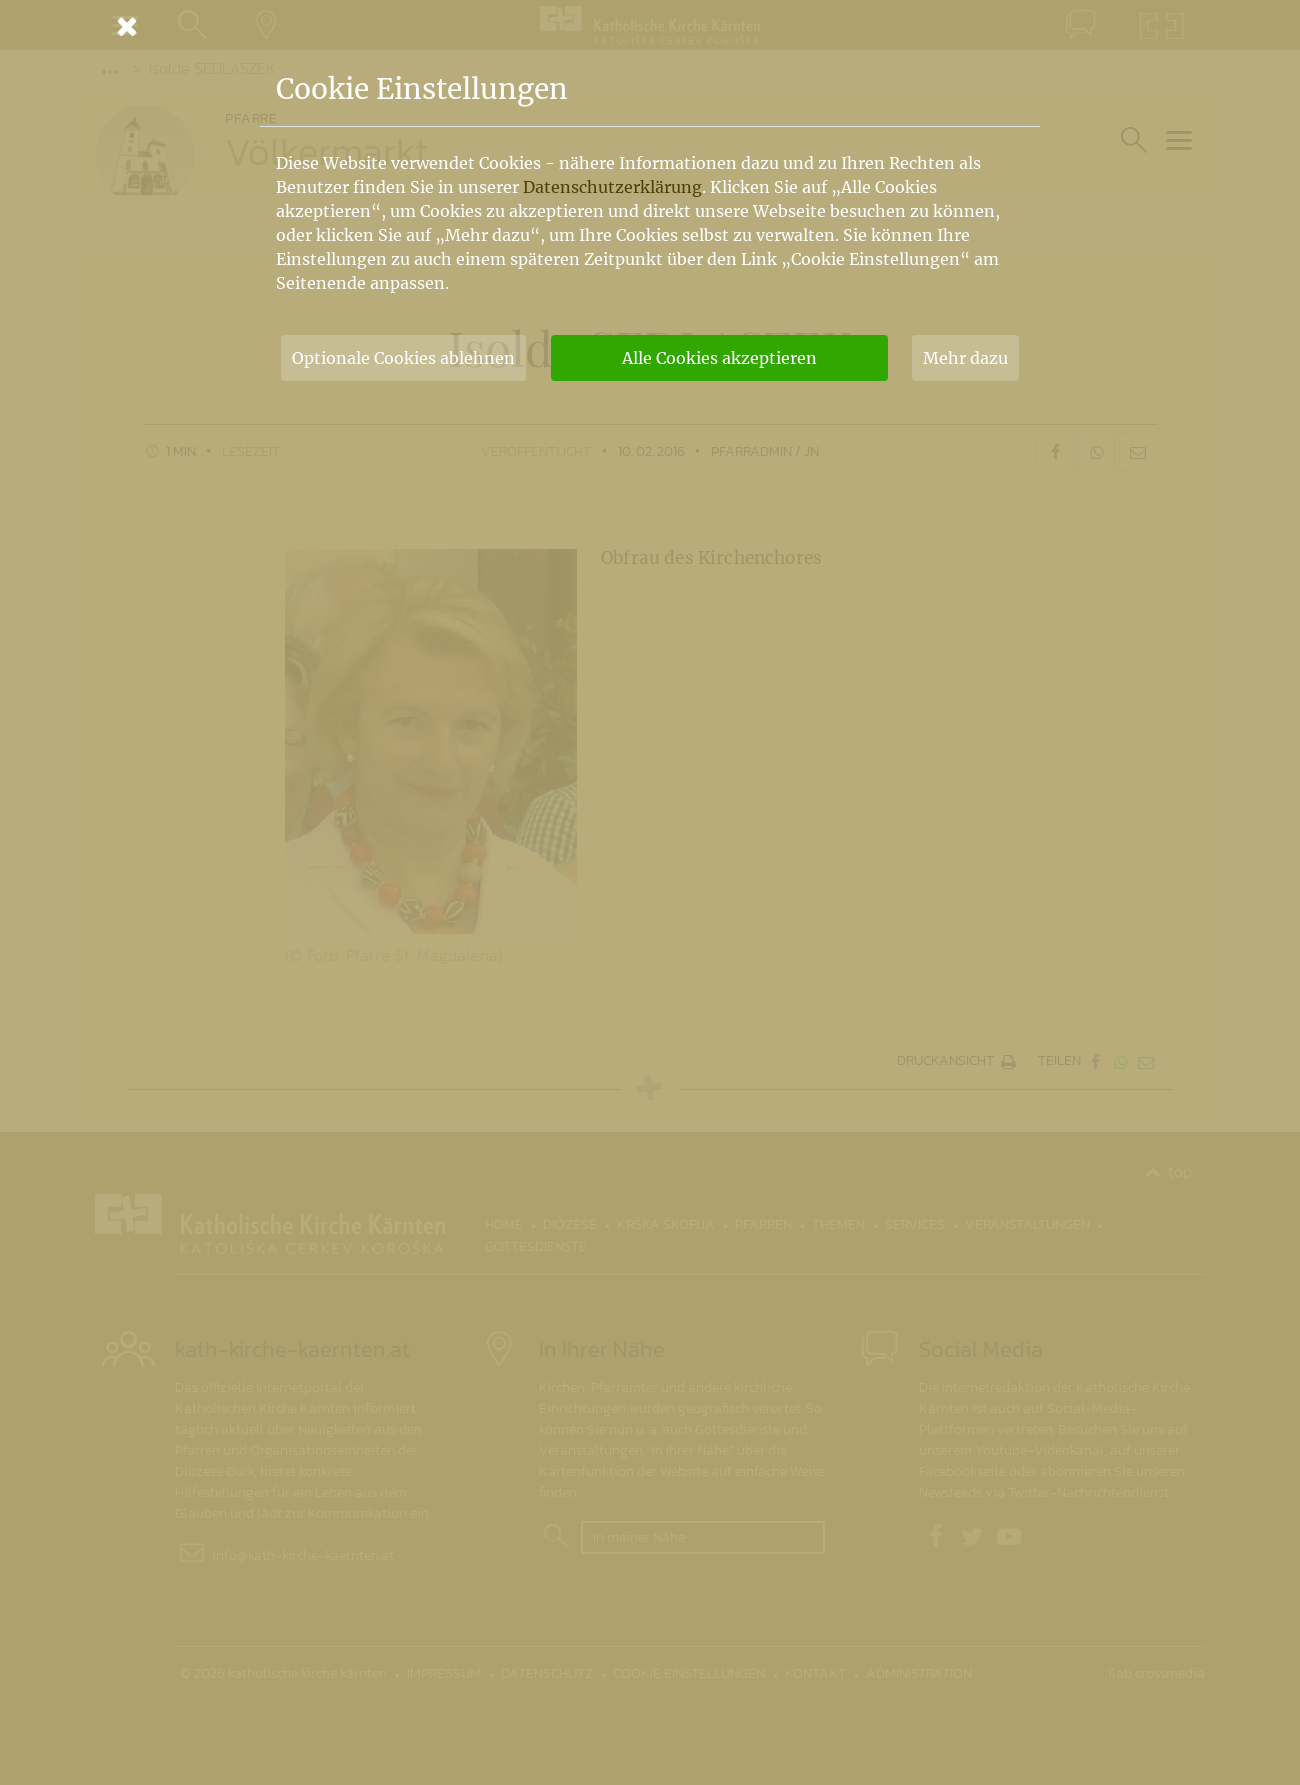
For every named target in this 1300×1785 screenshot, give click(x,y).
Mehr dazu (965, 358)
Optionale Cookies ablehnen (403, 358)
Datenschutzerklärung (612, 187)
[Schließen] (650, 26)
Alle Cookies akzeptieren (719, 358)
